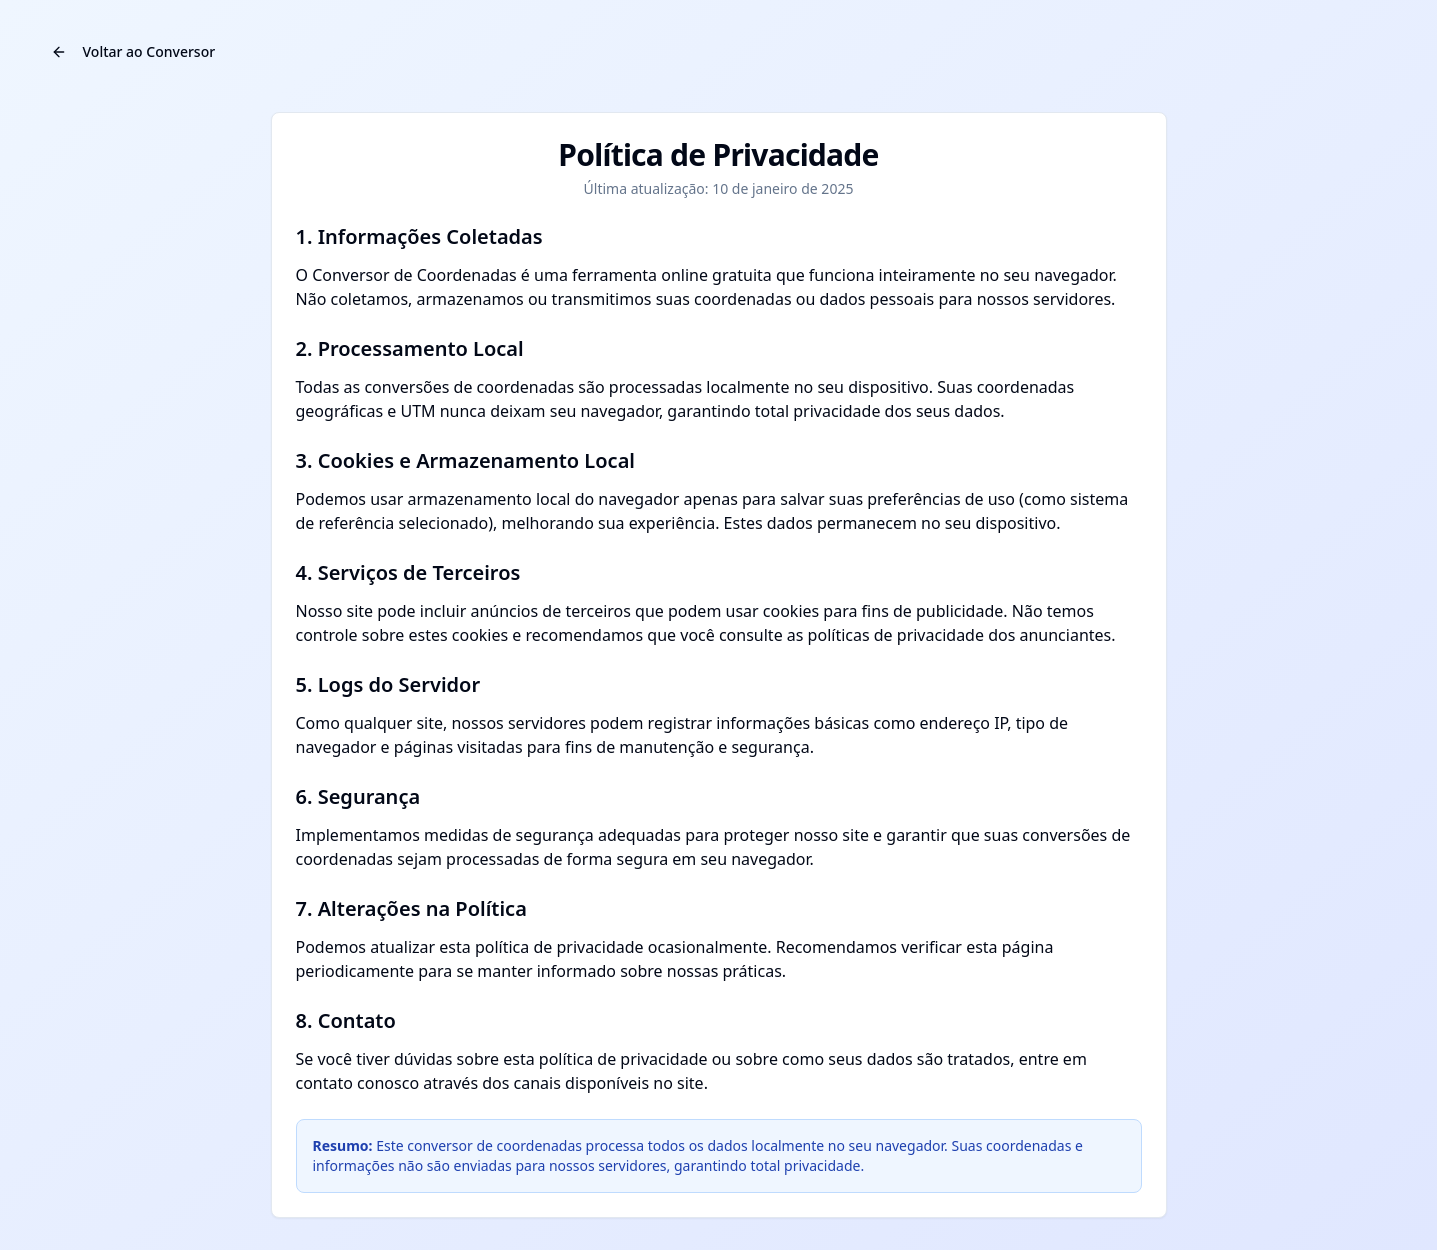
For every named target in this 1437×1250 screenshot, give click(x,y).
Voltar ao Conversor (133, 51)
